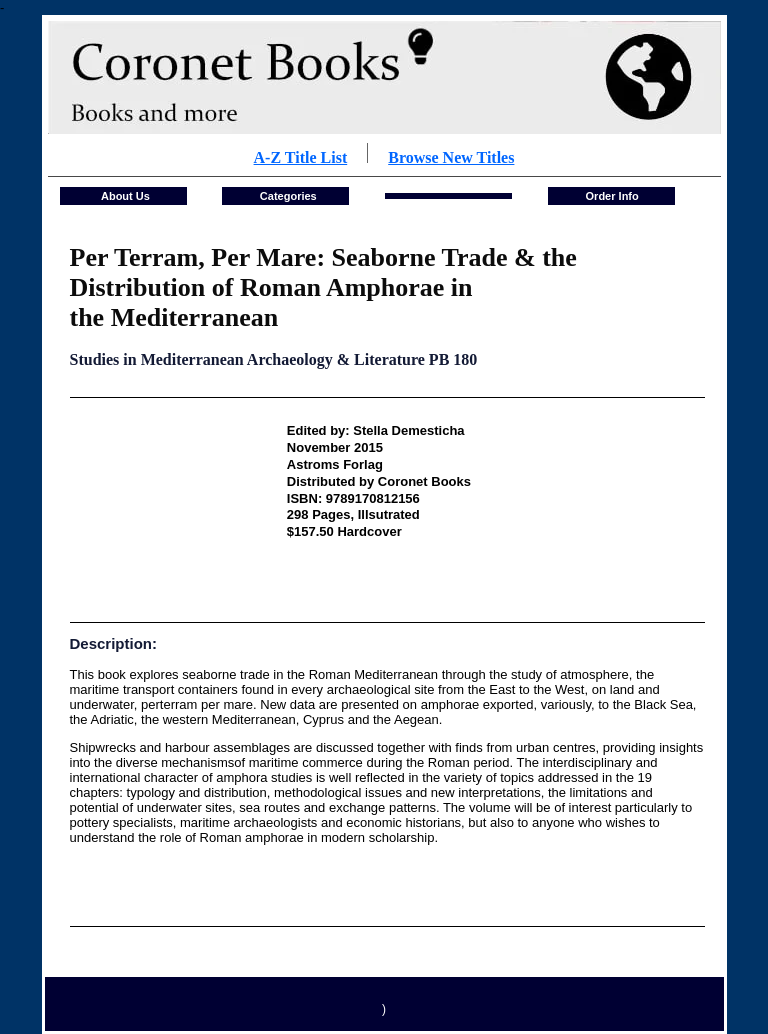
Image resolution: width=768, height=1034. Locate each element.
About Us (124, 196)
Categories (287, 196)
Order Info (612, 196)
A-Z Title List (301, 157)
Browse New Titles (451, 157)
